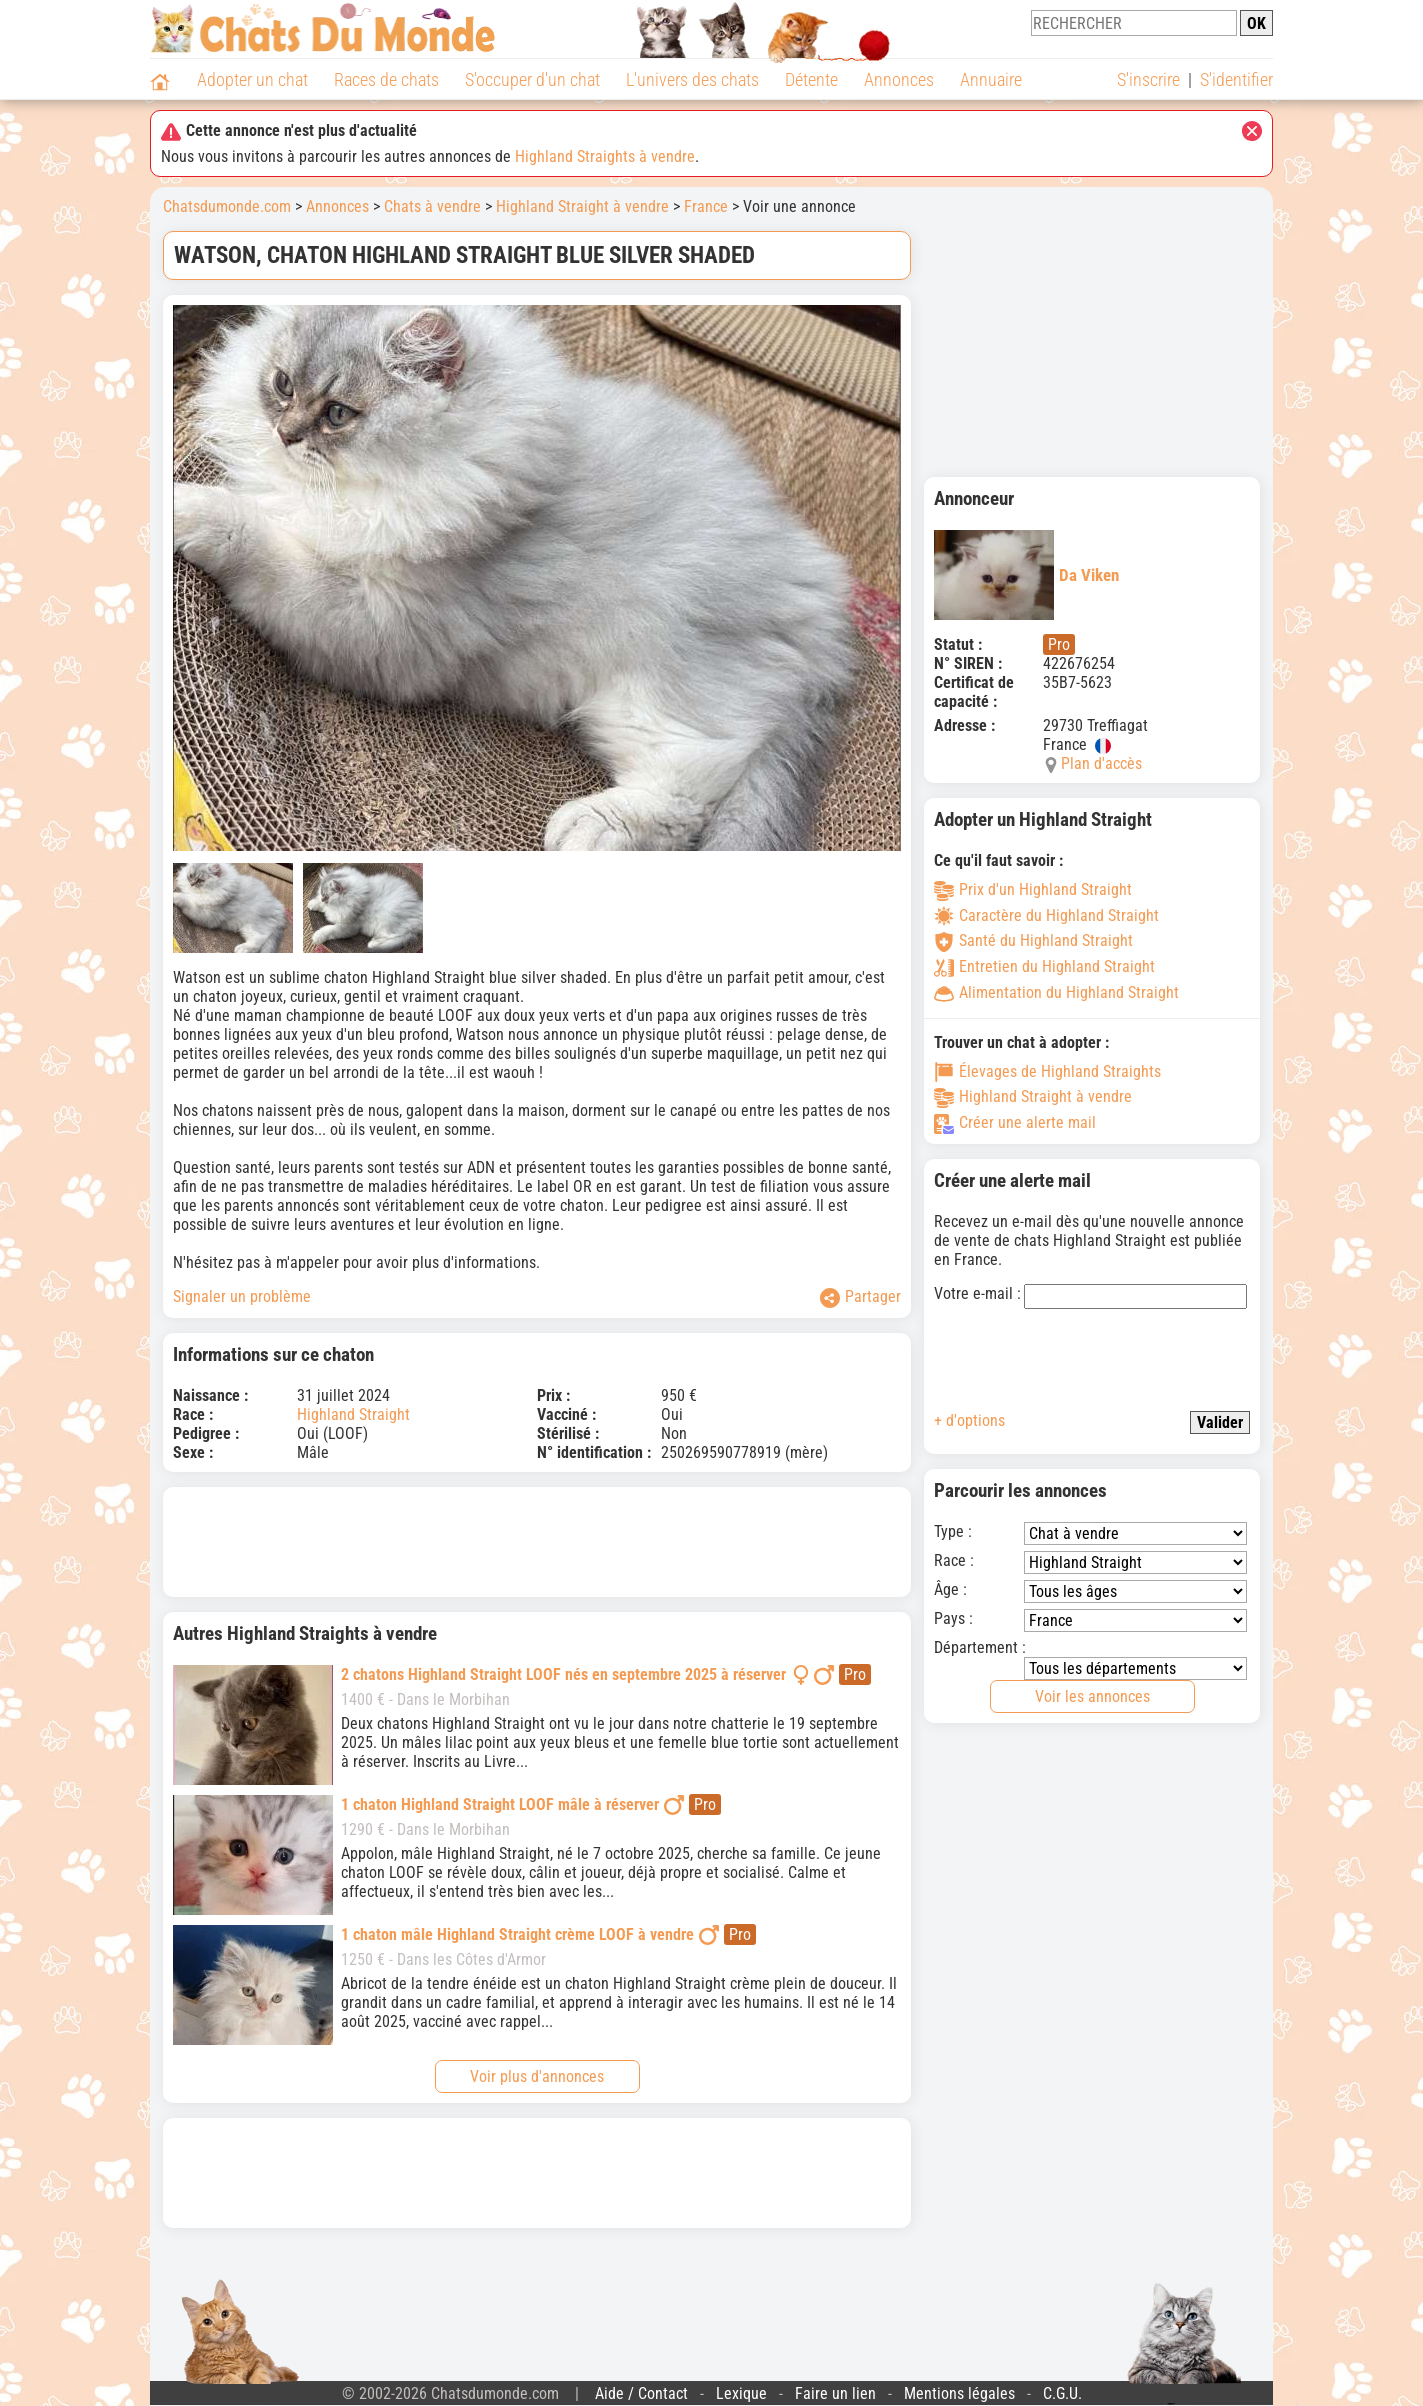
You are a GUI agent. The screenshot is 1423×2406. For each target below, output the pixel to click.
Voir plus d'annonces (537, 2076)
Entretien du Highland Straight (1044, 966)
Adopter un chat (252, 79)
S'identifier (1236, 79)
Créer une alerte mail (1015, 1122)
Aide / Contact (641, 2393)
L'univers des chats (692, 79)
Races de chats (386, 79)
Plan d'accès (1101, 763)
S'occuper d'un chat (532, 79)
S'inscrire (1148, 79)
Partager (860, 1297)
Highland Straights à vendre (605, 156)
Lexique (741, 2393)
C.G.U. (1062, 2393)
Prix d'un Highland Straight (1033, 889)
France (706, 206)
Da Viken (1026, 575)
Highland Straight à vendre (582, 206)
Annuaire (991, 79)
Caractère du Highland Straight (1046, 915)
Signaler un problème (242, 1296)
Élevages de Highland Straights (1047, 1071)
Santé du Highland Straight (1033, 940)
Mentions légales (959, 2393)
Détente (811, 79)
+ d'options (969, 1420)
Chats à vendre (432, 206)
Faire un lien (835, 2393)
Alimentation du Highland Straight (1056, 992)
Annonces (899, 79)
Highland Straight (353, 1414)
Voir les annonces (1092, 1696)
